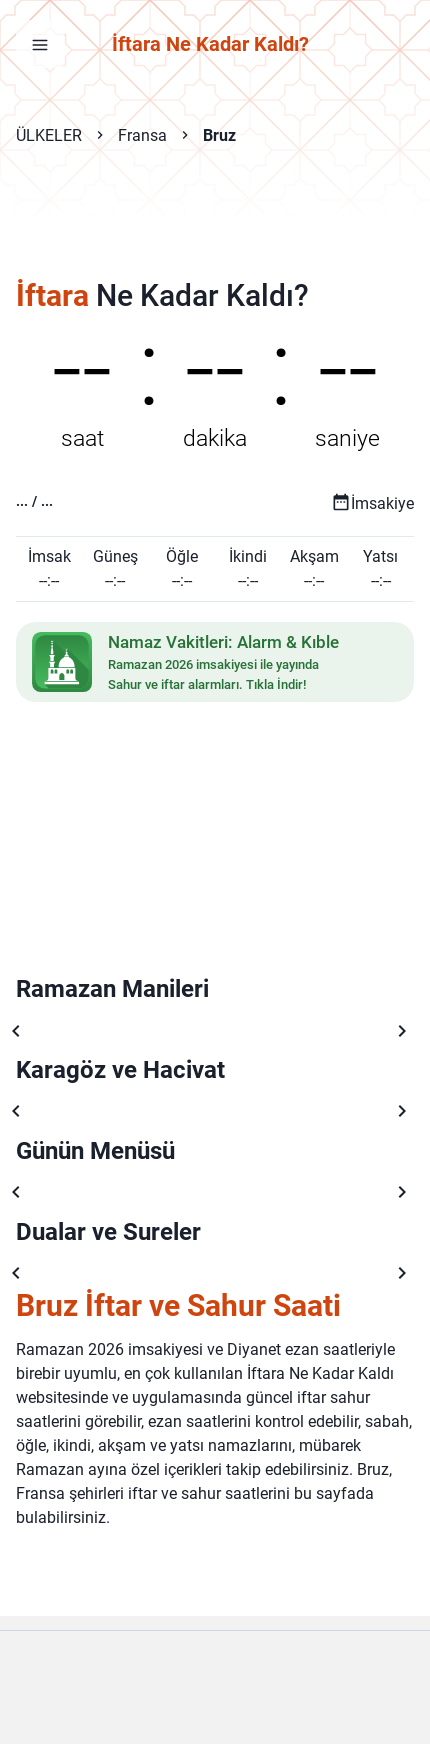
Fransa (142, 135)
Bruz (219, 135)
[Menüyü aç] (40, 44)
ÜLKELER (49, 135)
